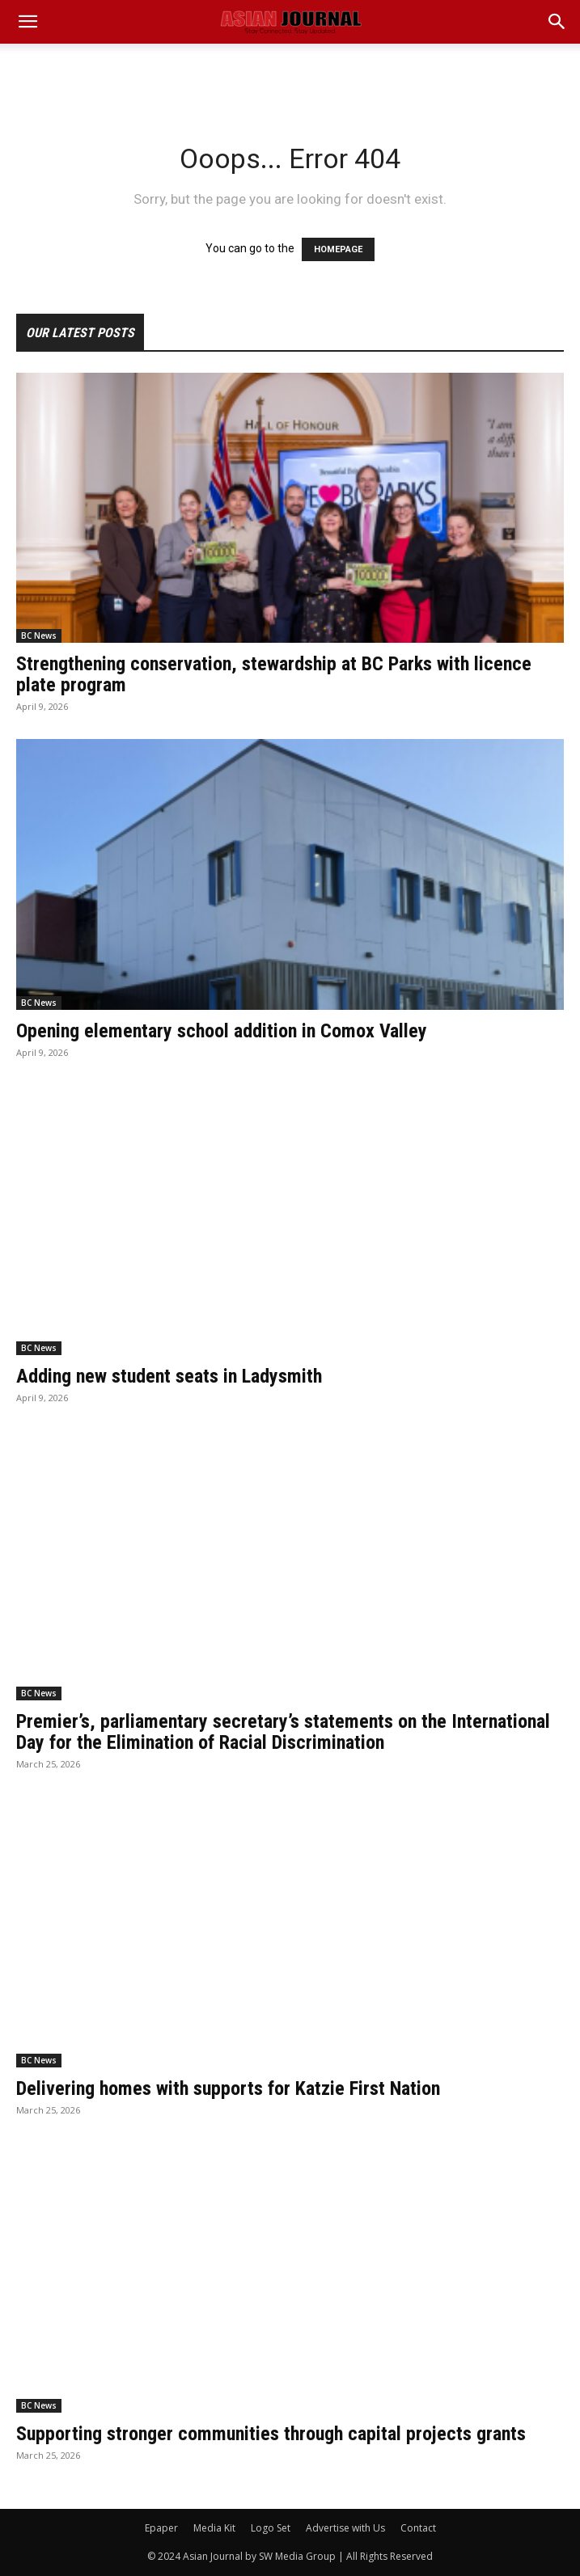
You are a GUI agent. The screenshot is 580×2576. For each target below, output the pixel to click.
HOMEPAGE (338, 249)
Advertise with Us (345, 2528)
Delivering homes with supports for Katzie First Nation (228, 2088)
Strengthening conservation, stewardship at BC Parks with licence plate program (273, 674)
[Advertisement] (290, 72)
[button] (557, 22)
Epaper (161, 2528)
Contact (418, 2528)
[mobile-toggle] (27, 22)
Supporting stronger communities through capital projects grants (271, 2433)
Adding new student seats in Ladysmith (169, 1376)
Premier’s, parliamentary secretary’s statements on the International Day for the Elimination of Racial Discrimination (283, 1732)
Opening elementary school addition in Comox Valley (221, 1031)
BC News (39, 635)
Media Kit (214, 2528)
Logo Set (270, 2528)
